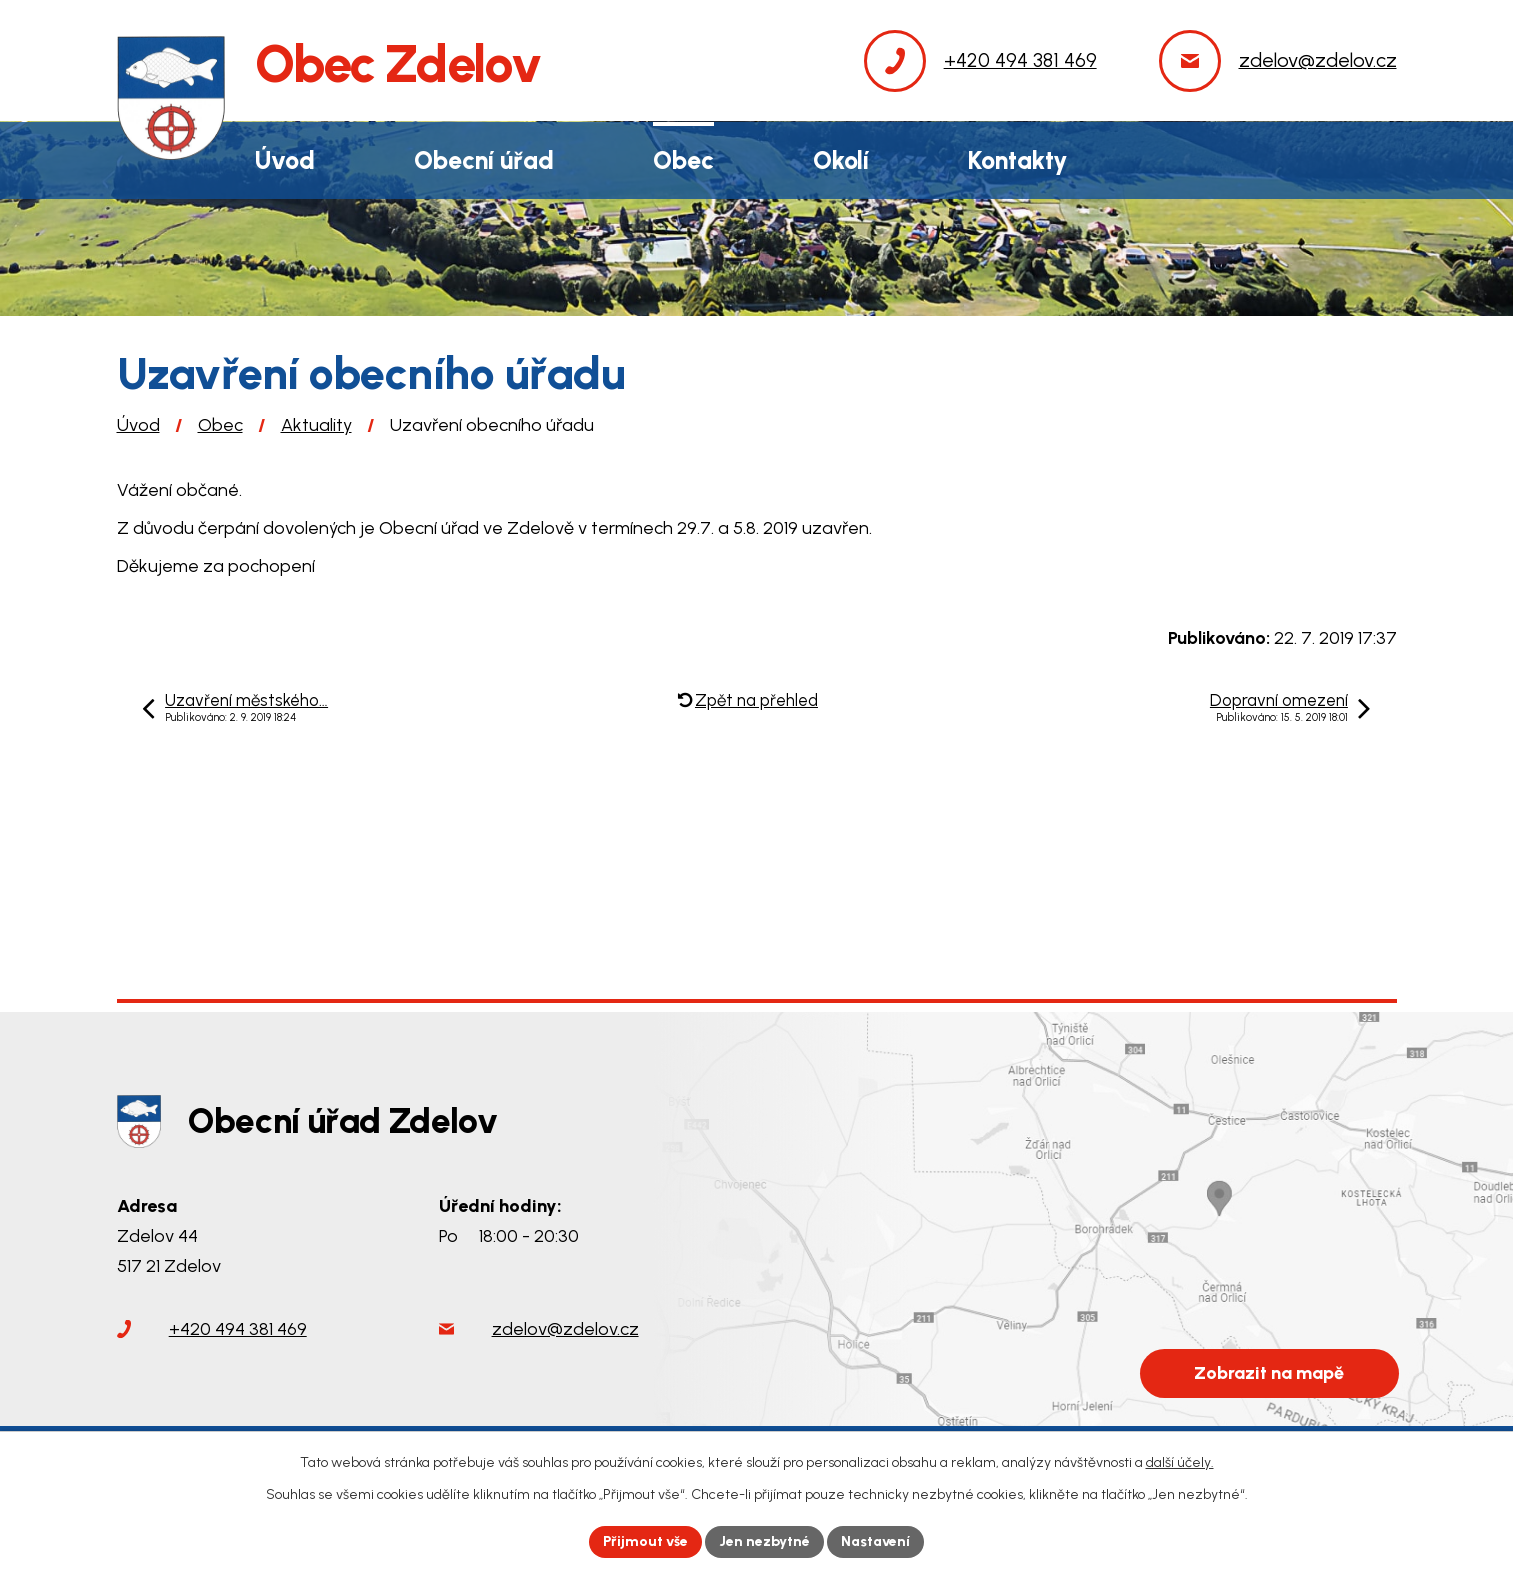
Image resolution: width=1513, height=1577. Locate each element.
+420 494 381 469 (238, 1329)
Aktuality (316, 425)
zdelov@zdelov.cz (565, 1329)
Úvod (138, 425)
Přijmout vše (645, 1541)
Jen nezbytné (764, 1541)
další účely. (1180, 1462)
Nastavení (875, 1541)
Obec (220, 425)
